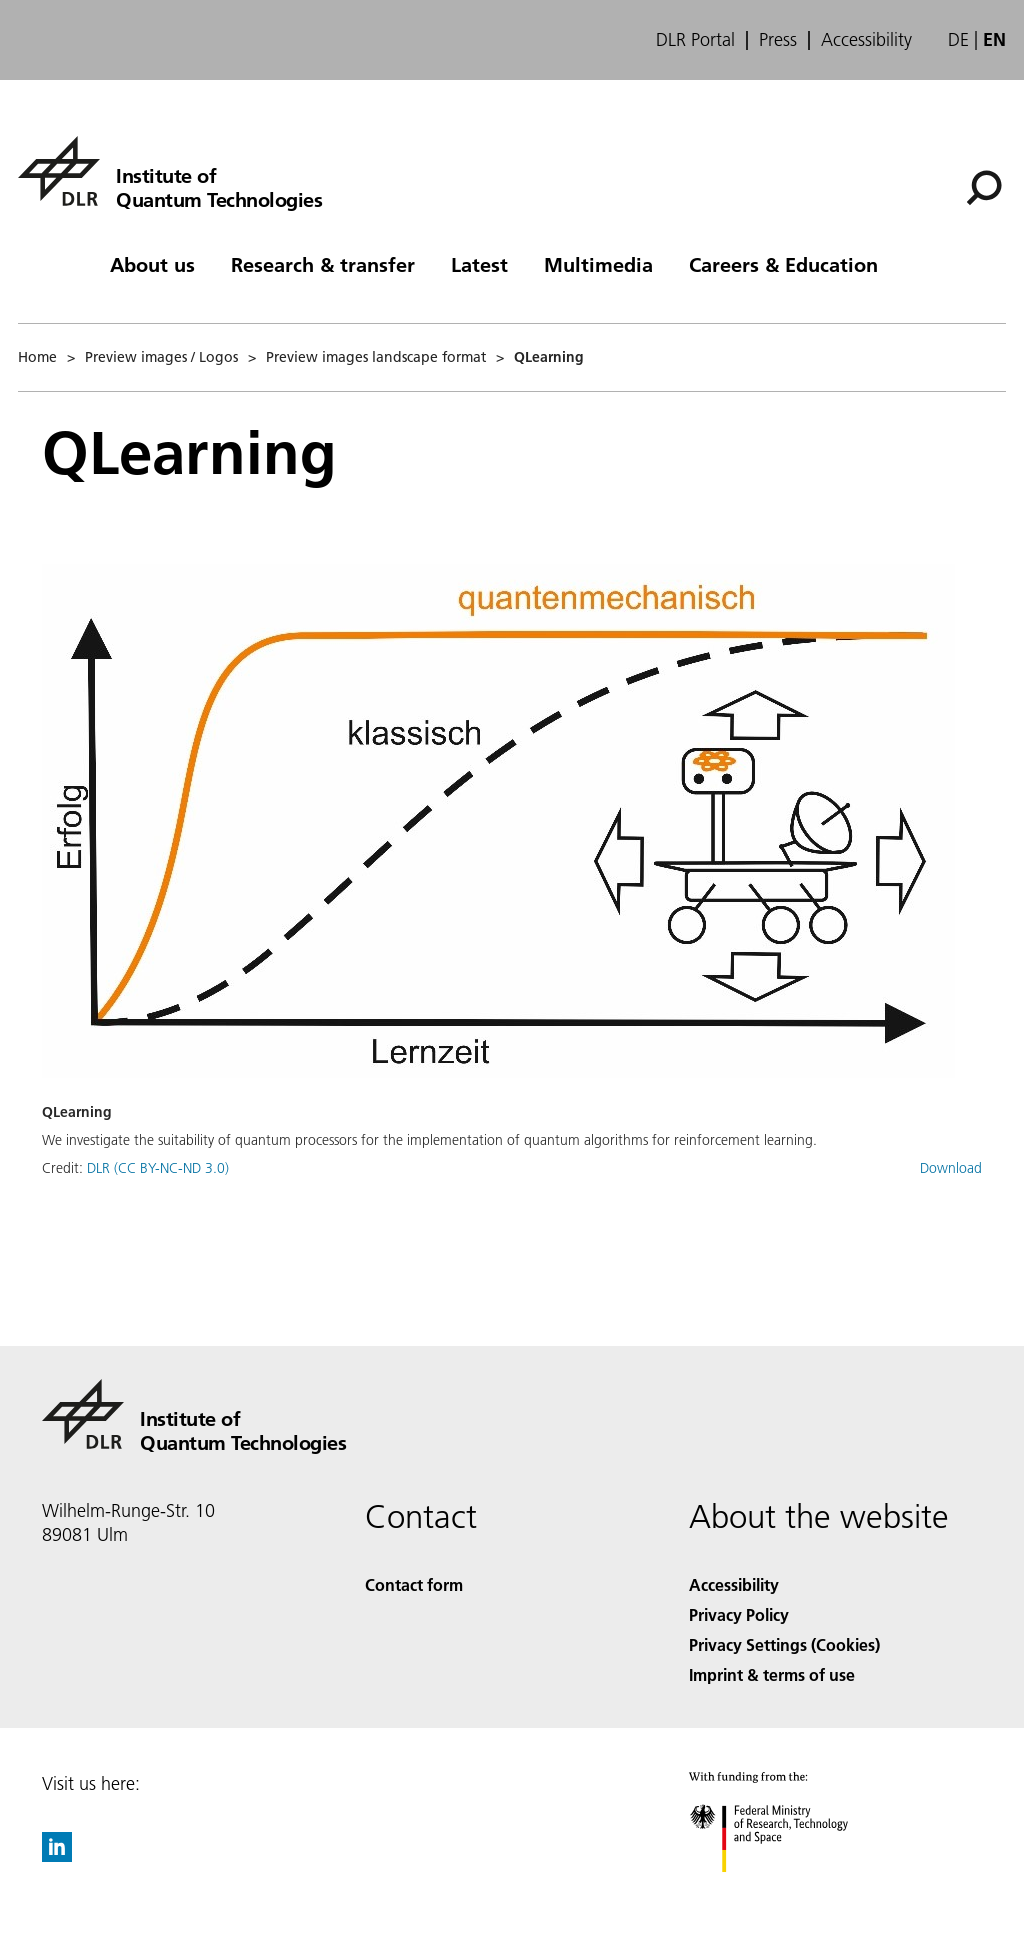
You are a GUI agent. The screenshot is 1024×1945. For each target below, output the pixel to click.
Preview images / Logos (161, 357)
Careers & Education (783, 264)
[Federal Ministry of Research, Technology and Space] (786, 1889)
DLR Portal (695, 40)
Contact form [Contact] (414, 1584)
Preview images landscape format (376, 357)
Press (778, 40)
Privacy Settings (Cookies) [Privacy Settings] (784, 1644)
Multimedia (598, 264)
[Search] (984, 188)
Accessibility (866, 40)
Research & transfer (323, 264)
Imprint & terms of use (772, 1674)
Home (37, 357)
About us (152, 264)
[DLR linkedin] (57, 1855)
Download (951, 1168)
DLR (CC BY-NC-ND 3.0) (158, 1168)
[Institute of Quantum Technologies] (170, 171)
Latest (479, 264)
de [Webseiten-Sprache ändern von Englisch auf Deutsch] (958, 39)
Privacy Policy (739, 1614)
